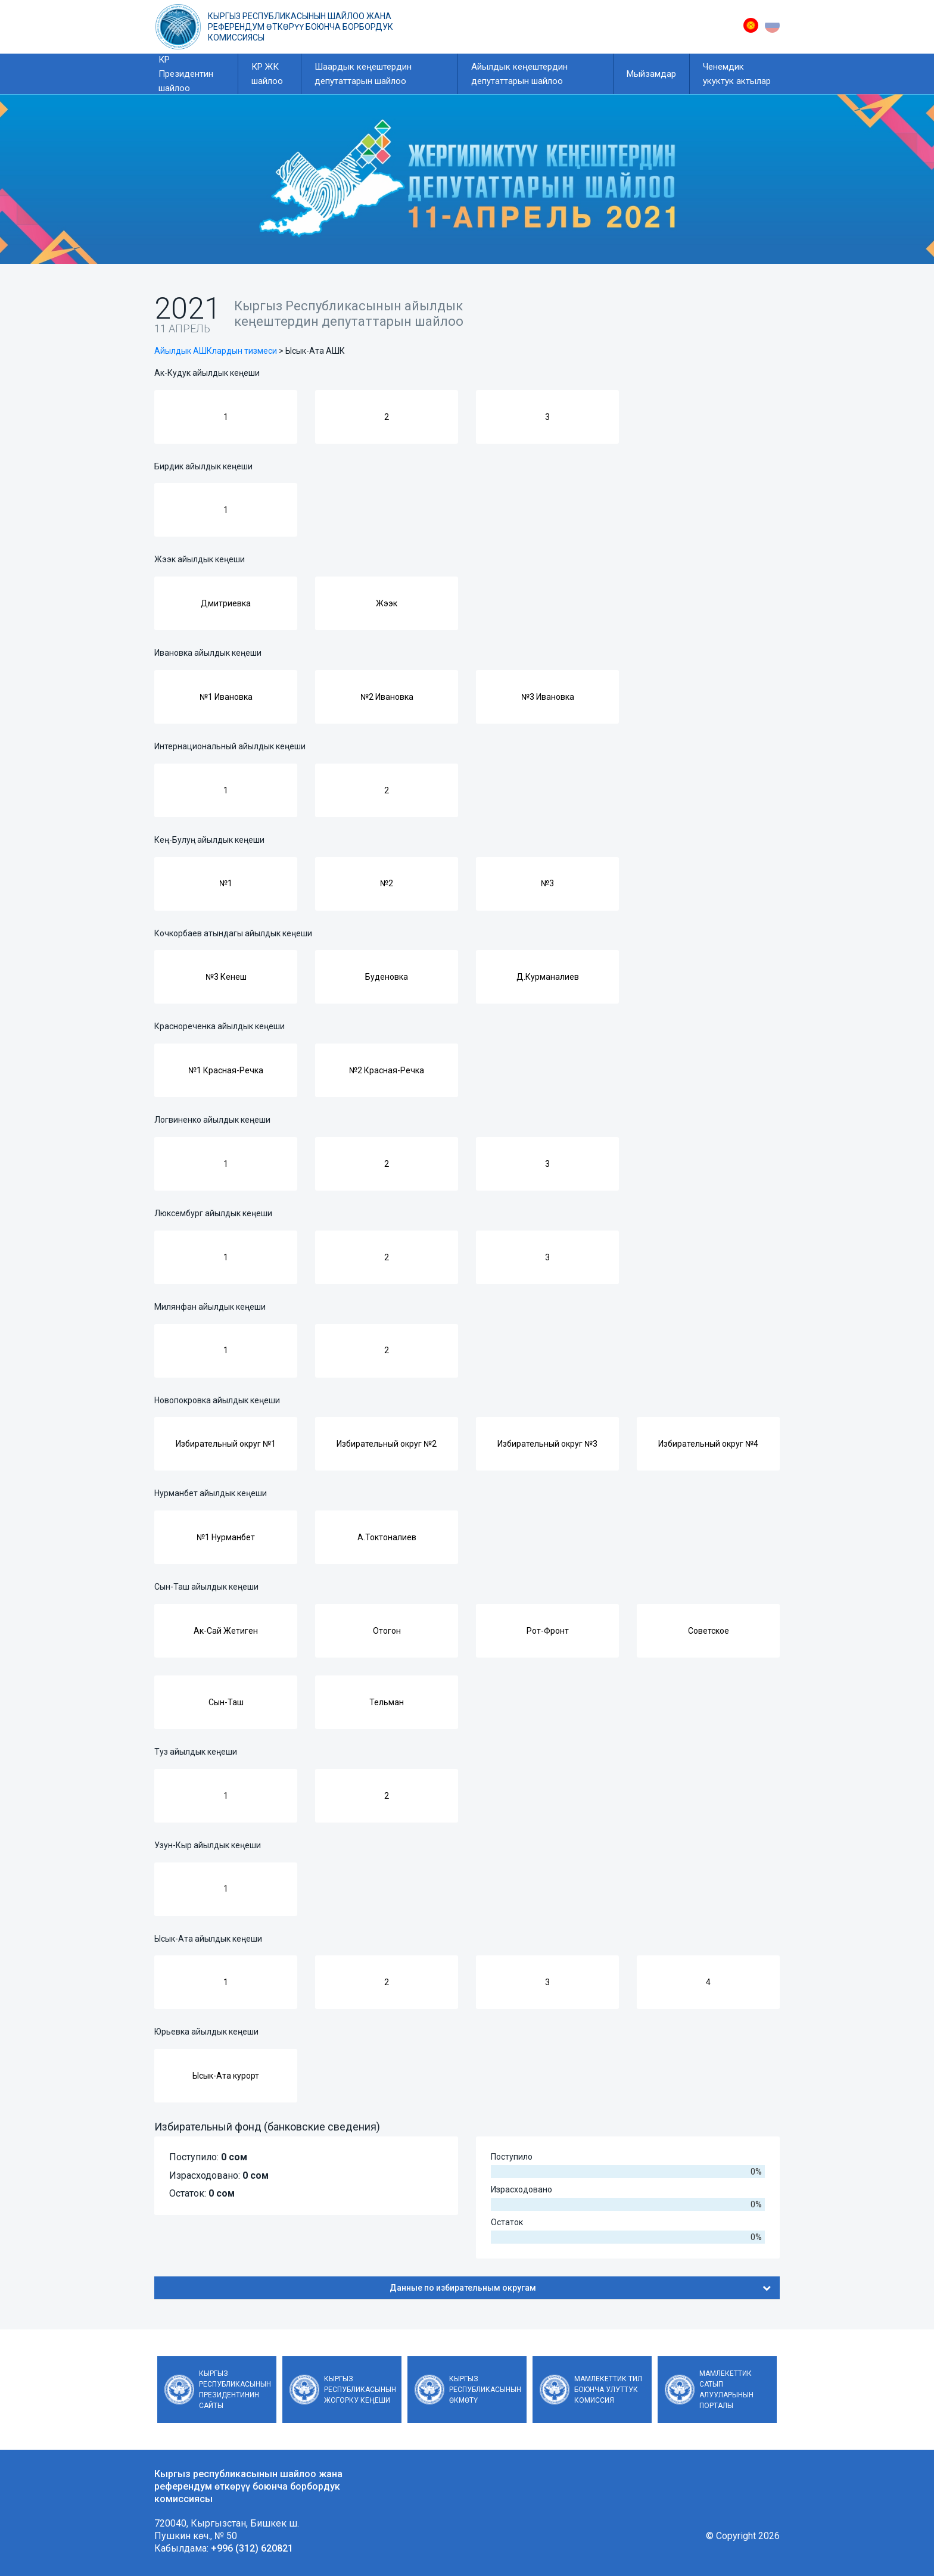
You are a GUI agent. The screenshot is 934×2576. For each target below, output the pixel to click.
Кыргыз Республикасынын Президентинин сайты (235, 2389)
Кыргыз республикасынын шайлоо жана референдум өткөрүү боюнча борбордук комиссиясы (300, 26)
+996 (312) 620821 (252, 2548)
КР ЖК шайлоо (267, 73)
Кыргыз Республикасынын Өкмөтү (485, 2389)
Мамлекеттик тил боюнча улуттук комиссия (608, 2389)
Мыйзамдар (651, 73)
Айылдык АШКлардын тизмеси (215, 351)
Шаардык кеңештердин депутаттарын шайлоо (363, 73)
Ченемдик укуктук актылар (737, 73)
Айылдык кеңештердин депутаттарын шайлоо (519, 73)
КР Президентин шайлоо (185, 74)
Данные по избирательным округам (580, 2287)
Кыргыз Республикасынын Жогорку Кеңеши (360, 2389)
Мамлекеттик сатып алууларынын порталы (726, 2389)
